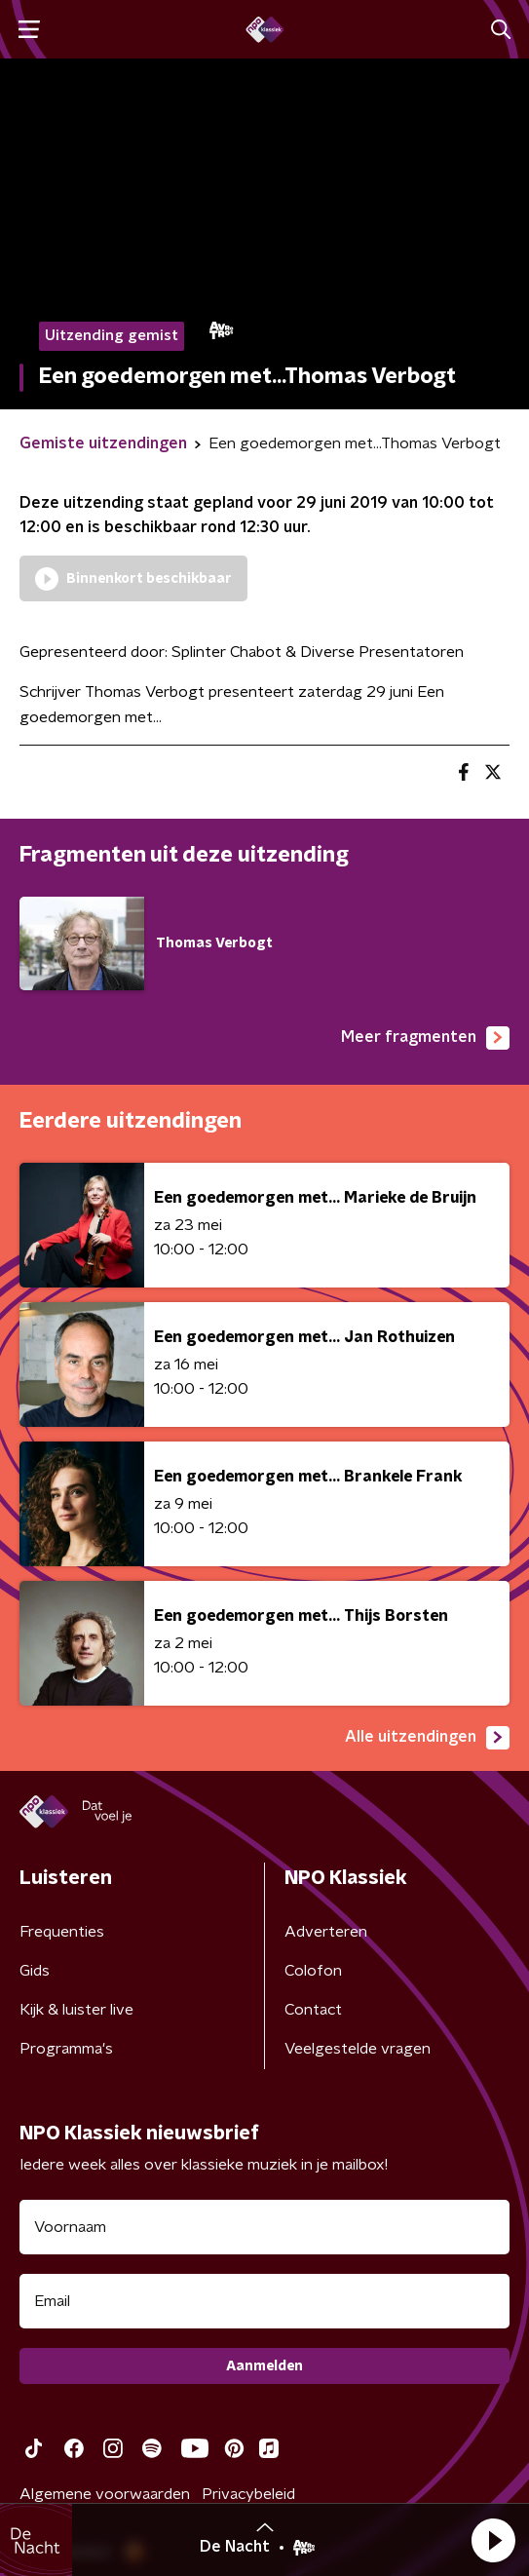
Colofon (313, 1971)
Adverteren (325, 1932)
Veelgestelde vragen (357, 2049)
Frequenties (61, 1932)
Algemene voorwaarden (104, 2494)
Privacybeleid (248, 2494)
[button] (493, 2540)
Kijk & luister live (76, 2010)
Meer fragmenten (425, 1038)
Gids (34, 1971)
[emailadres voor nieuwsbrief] (264, 2301)
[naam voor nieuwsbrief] (264, 2227)
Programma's (66, 2049)
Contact (313, 2010)
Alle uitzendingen (427, 1737)
